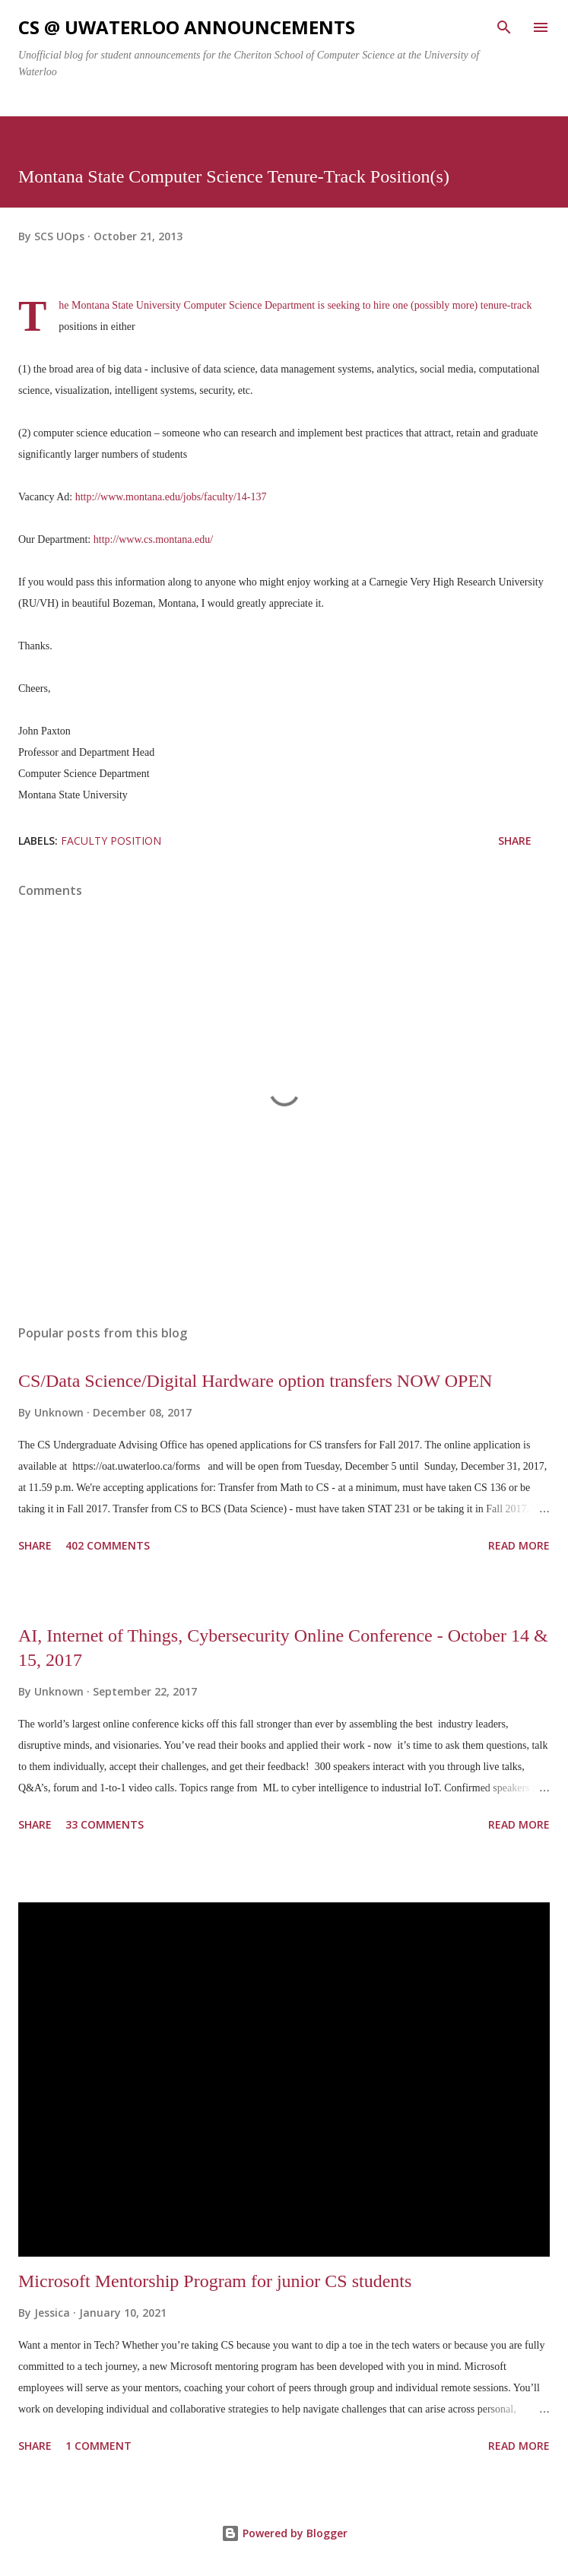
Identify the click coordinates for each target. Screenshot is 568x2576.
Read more (519, 1545)
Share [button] (515, 840)
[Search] (504, 27)
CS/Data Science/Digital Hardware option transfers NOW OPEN (255, 1381)
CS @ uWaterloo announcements (186, 27)
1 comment (98, 2445)
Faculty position (111, 840)
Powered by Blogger (284, 2533)
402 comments (107, 1545)
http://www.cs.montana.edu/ (153, 539)
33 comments (104, 1824)
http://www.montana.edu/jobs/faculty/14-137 (171, 497)
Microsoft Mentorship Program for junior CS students (214, 2281)
